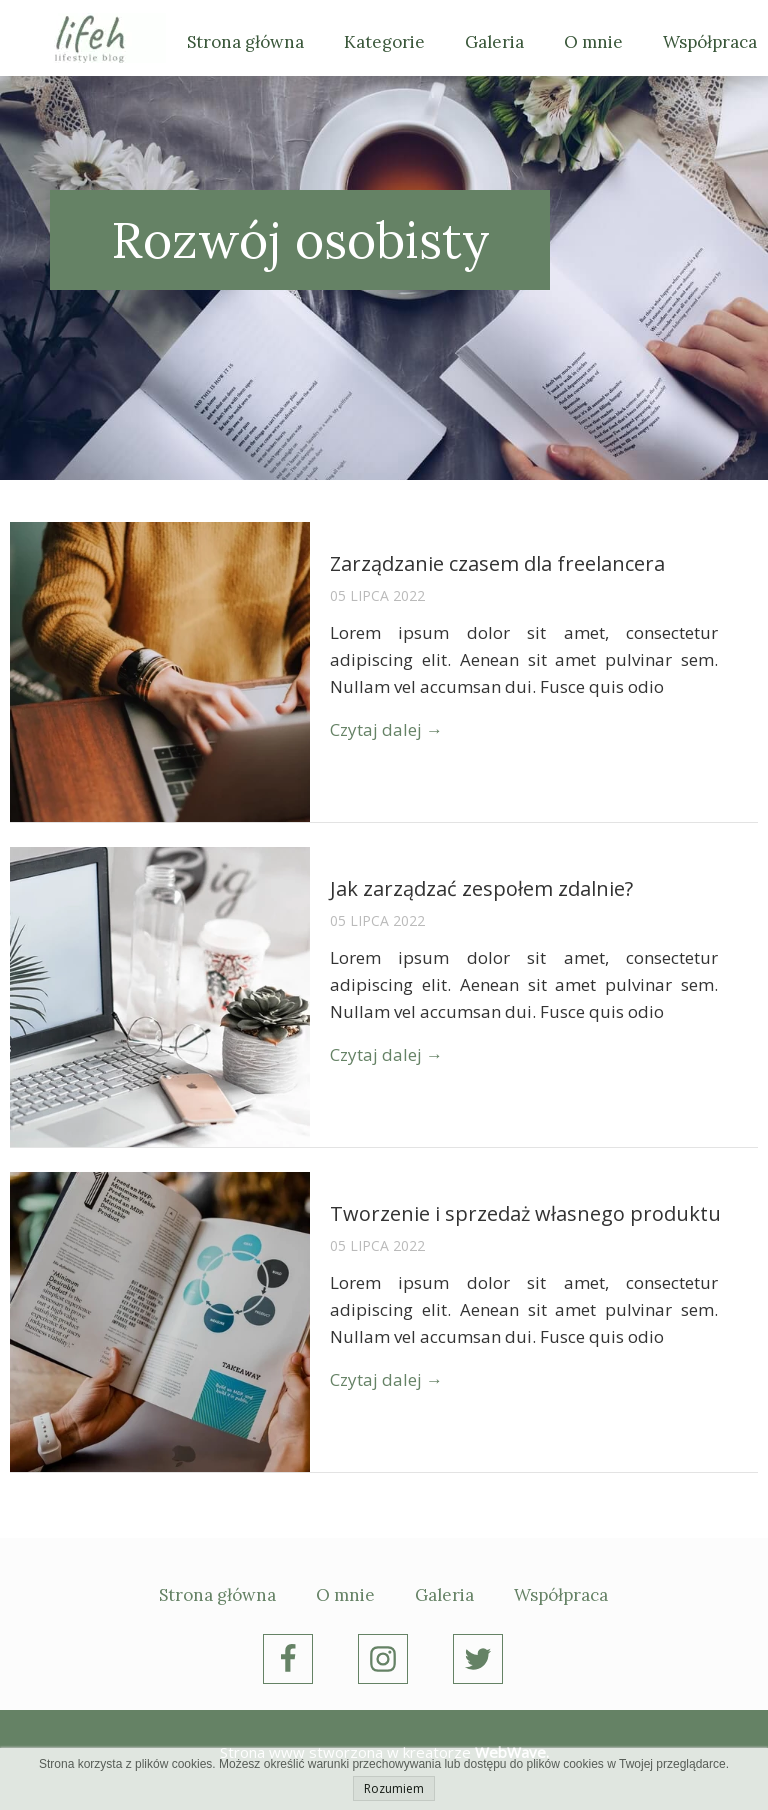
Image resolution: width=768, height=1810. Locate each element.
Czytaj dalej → (386, 729)
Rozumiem (394, 1788)
